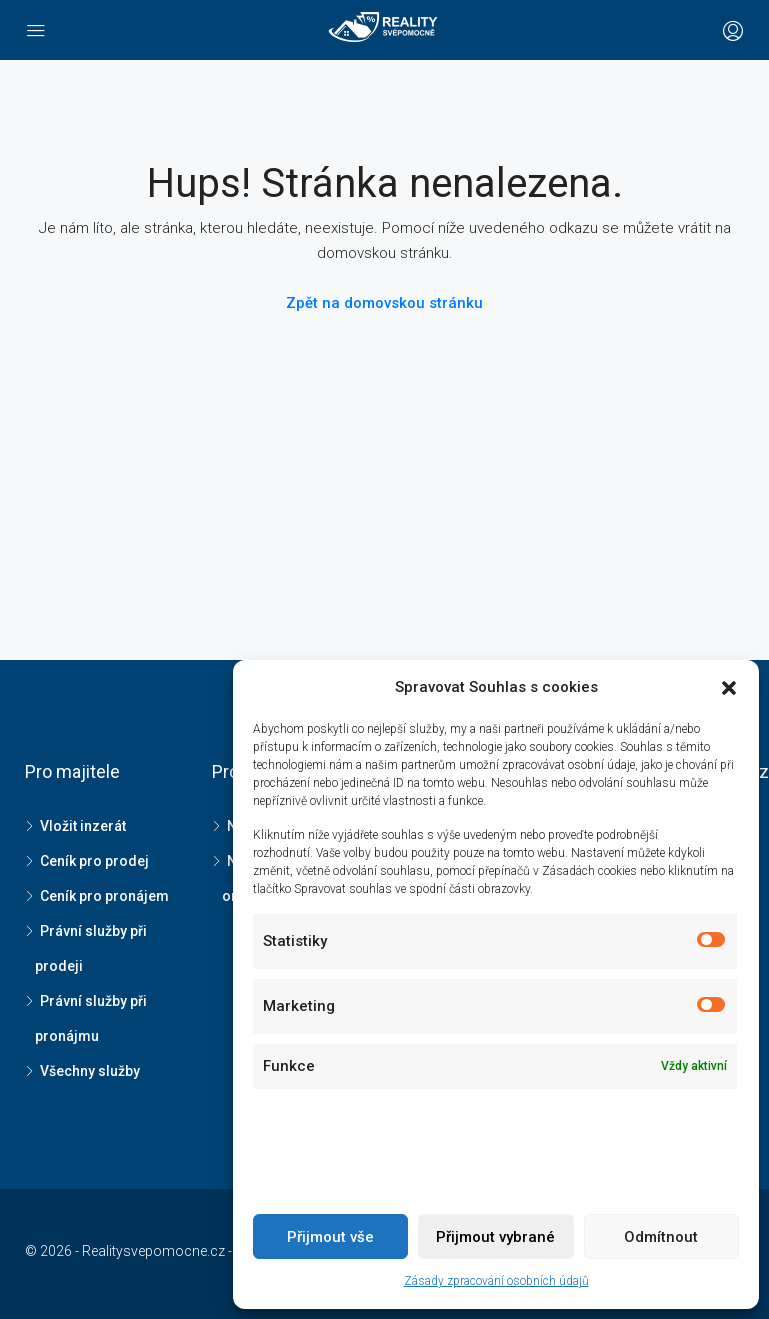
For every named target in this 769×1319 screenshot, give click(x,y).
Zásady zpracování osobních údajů (496, 1281)
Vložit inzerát (83, 826)
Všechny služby (90, 1071)
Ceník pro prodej (94, 861)
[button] (729, 688)
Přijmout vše (330, 1237)
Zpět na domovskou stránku (384, 303)
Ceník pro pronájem (104, 896)
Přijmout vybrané (495, 1237)
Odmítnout (661, 1237)
